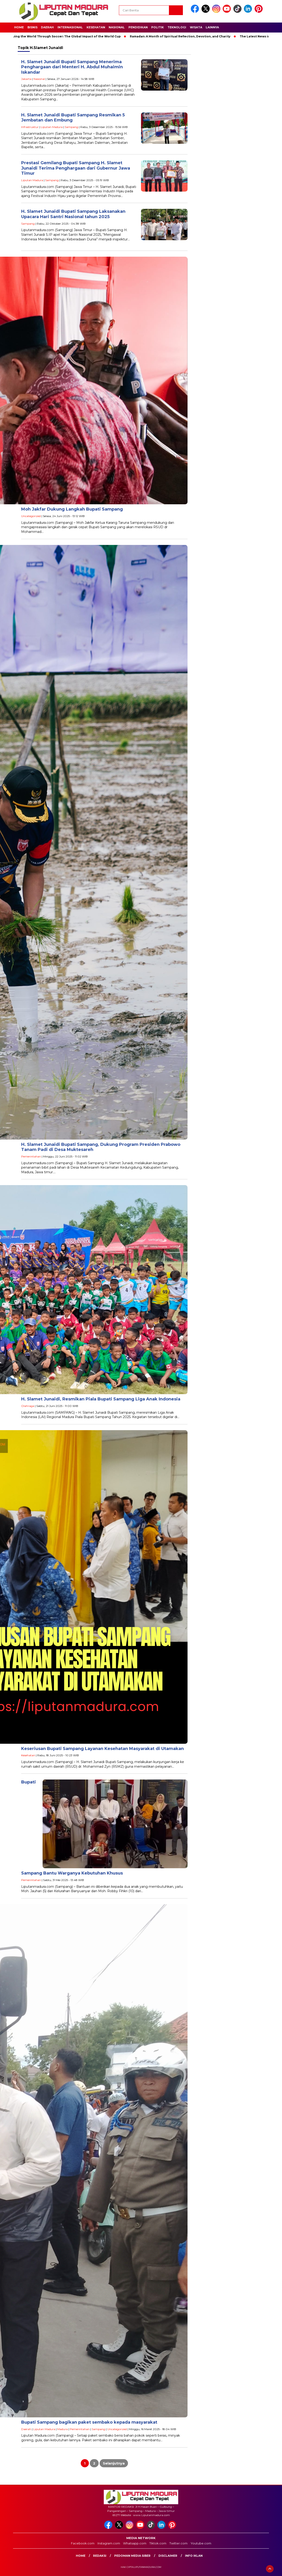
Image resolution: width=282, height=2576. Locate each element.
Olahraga (27, 1406)
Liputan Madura (52, 127)
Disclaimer (167, 2555)
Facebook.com (82, 2543)
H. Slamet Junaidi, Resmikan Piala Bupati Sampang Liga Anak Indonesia (101, 1399)
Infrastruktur (30, 127)
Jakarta (26, 79)
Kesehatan (96, 27)
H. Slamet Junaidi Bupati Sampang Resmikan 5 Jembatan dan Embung (73, 117)
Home (19, 27)
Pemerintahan (31, 1156)
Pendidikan (138, 27)
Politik (157, 27)
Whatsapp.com (134, 2543)
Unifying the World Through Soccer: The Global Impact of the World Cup (65, 36)
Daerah (47, 27)
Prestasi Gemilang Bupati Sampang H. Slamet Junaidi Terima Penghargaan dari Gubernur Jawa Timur (75, 168)
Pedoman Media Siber (132, 2555)
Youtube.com (201, 2543)
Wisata (196, 27)
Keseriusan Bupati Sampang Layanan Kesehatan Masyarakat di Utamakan (102, 1748)
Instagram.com (108, 2543)
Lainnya (212, 27)
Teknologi (177, 27)
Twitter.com (178, 2543)
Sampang (71, 127)
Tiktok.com (157, 2543)
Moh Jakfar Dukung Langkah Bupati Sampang (72, 509)
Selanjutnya (114, 2463)
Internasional (70, 27)
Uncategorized (31, 516)
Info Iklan (194, 2555)
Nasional (117, 27)
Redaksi (99, 2555)
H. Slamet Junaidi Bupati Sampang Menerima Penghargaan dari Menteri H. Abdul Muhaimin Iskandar (72, 67)
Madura (62, 2429)
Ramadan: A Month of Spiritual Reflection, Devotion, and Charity (182, 36)
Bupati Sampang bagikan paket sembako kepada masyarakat (89, 2422)
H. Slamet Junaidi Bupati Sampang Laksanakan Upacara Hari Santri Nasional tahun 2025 (73, 214)
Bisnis (32, 27)
